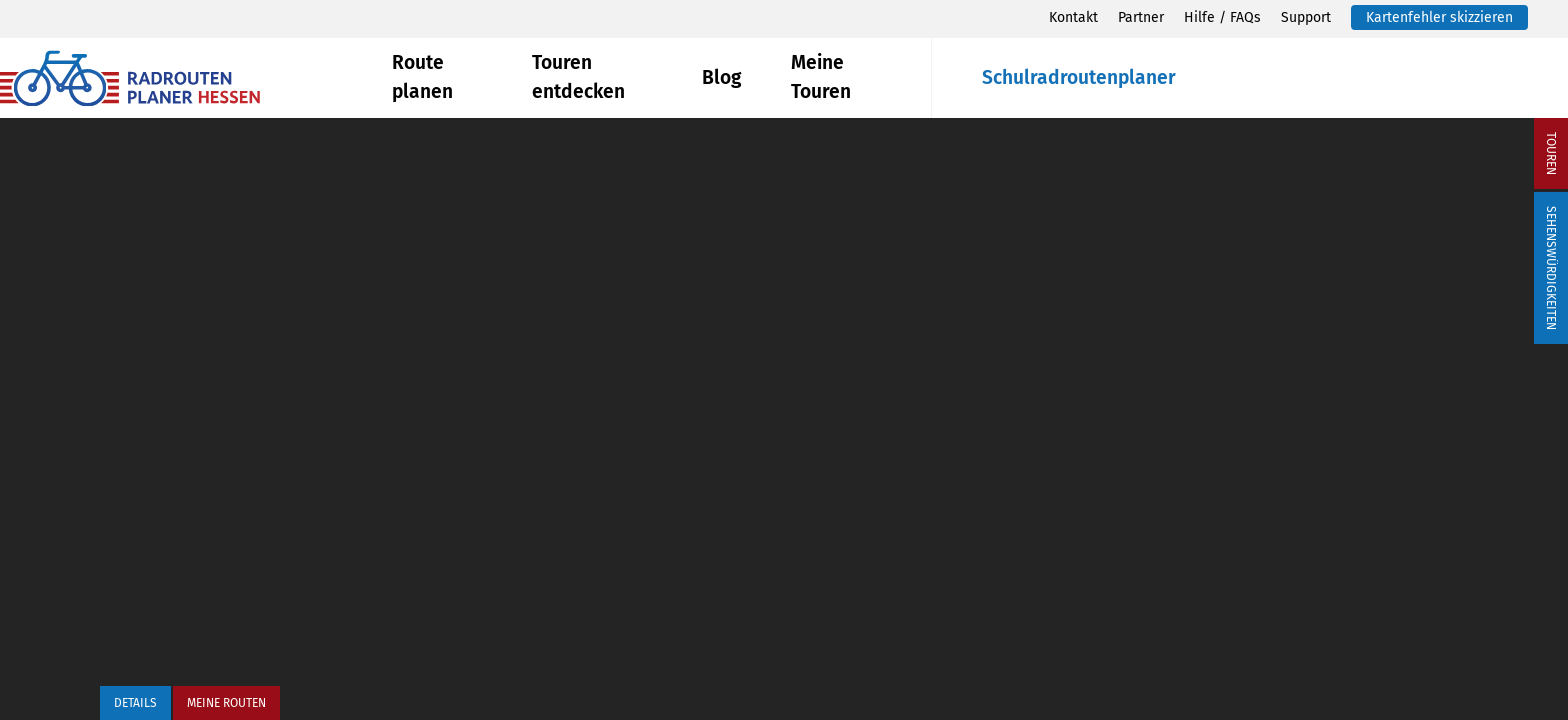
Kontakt (1073, 17)
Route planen (422, 77)
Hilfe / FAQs (1222, 17)
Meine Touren (821, 77)
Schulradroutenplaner (1079, 77)
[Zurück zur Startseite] (196, 78)
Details (135, 703)
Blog (721, 77)
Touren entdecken (578, 77)
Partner (1141, 17)
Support (1306, 17)
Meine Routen (226, 703)
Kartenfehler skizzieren (1439, 17)
